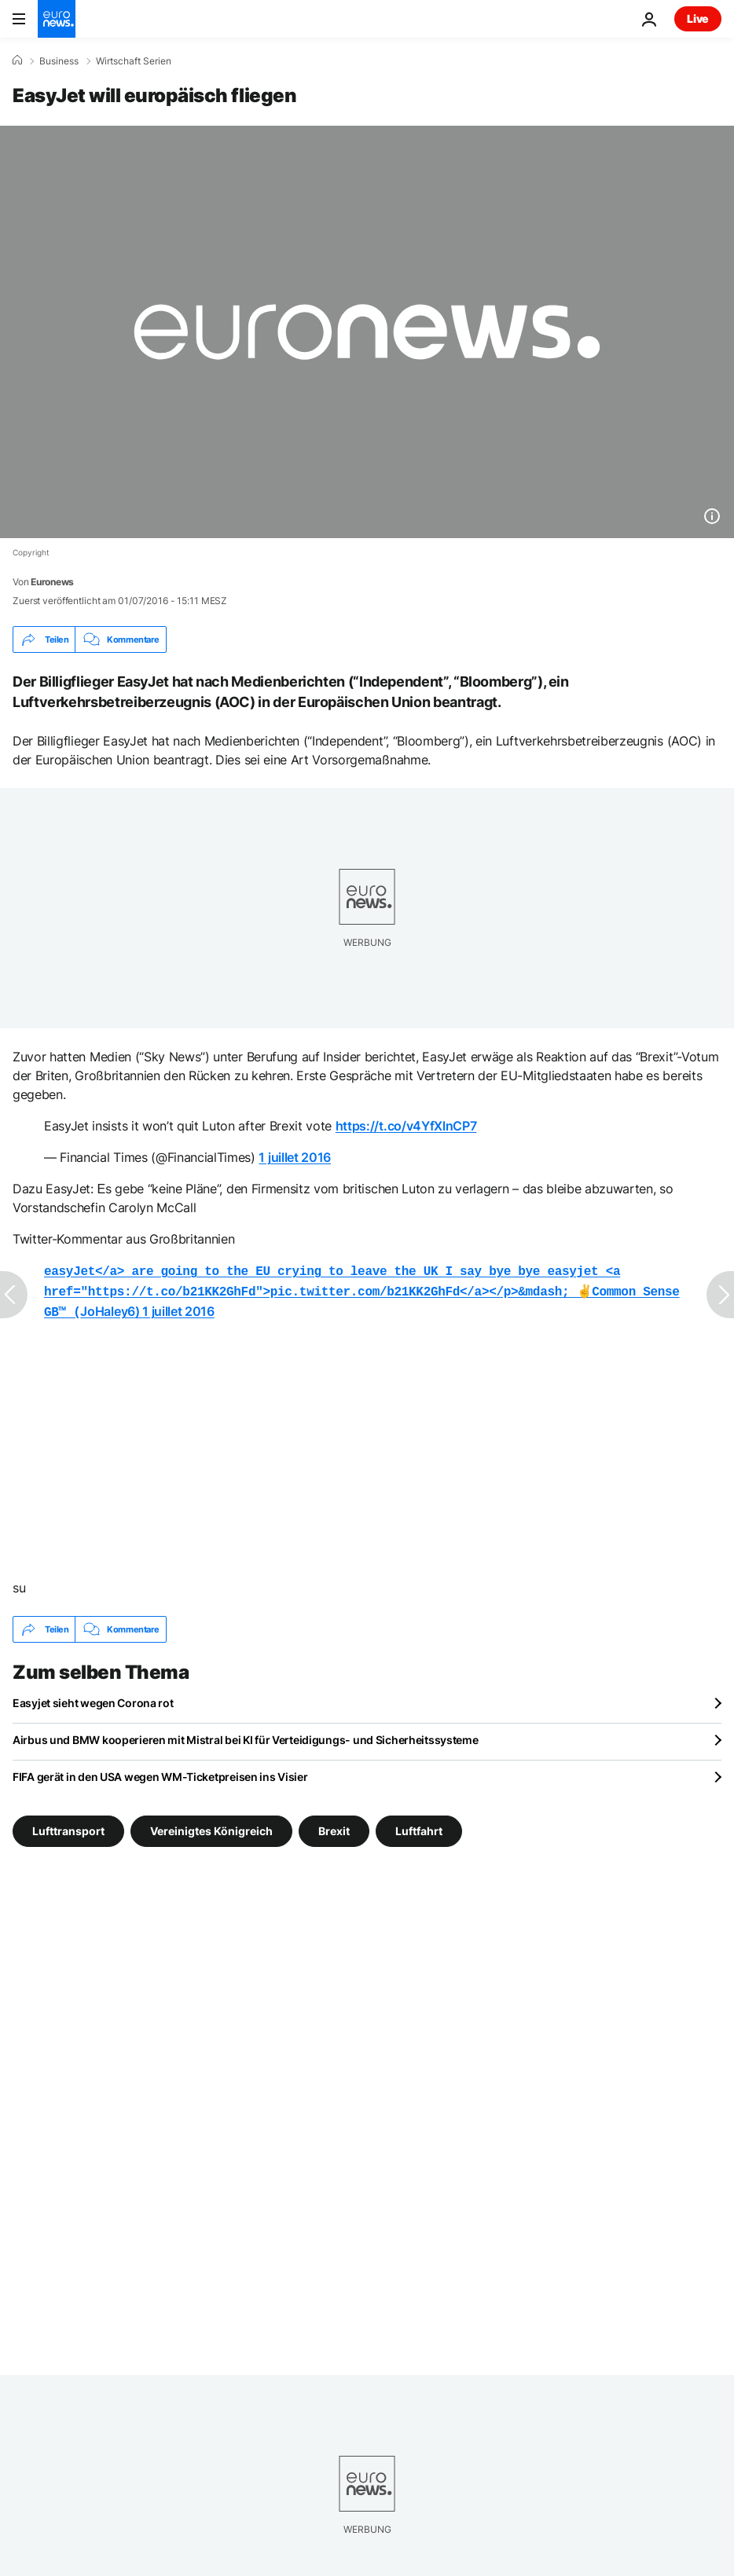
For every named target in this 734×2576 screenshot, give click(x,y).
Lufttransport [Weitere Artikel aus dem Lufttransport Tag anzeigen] (68, 1826)
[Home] (17, 60)
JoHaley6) (361, 1289)
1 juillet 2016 (295, 1157)
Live (698, 18)
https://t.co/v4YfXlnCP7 (406, 1126)
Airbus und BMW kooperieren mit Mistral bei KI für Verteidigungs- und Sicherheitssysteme (246, 1735)
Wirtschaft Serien (133, 61)
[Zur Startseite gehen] (56, 19)
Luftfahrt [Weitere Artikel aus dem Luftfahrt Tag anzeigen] (418, 1826)
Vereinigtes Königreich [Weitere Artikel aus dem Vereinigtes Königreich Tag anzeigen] (211, 1826)
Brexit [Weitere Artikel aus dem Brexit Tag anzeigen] (334, 1826)
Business (59, 61)
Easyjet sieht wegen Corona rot (93, 1698)
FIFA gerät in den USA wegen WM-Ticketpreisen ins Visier (160, 1772)
